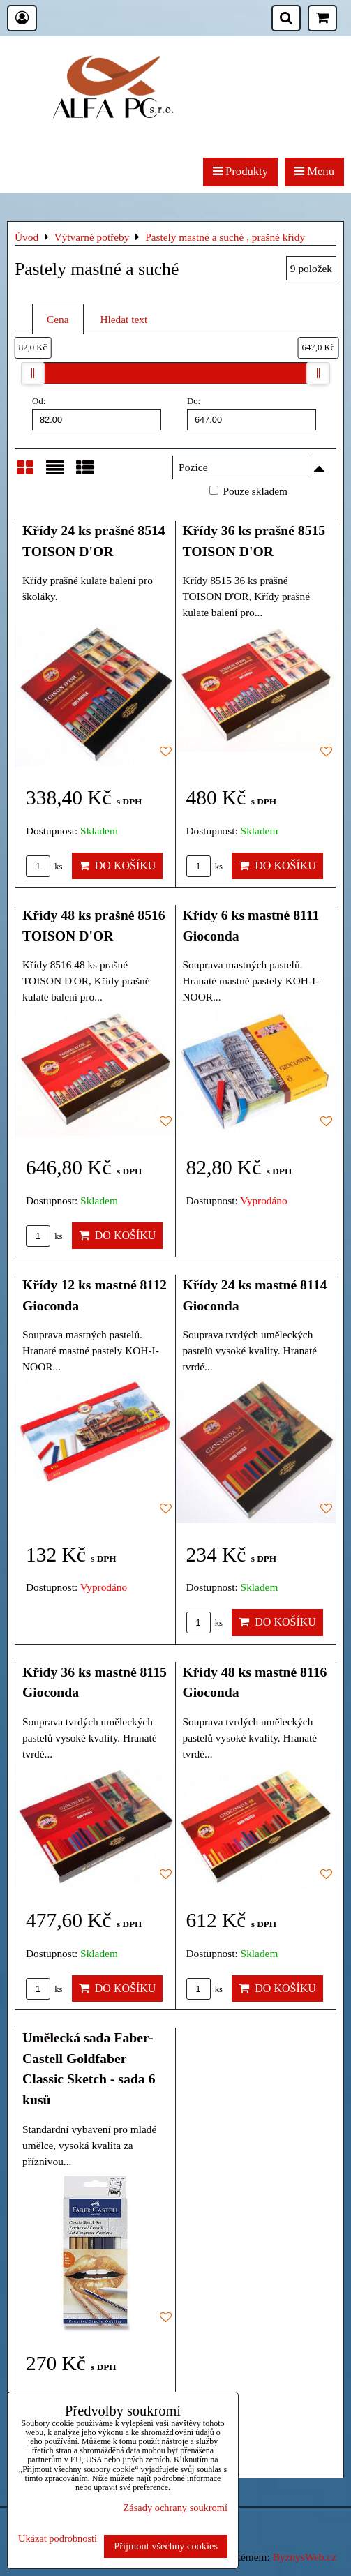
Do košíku (117, 865)
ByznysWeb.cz (304, 2557)
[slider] (33, 373)
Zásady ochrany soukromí (175, 2507)
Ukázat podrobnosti (57, 2538)
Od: (96, 413)
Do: (251, 413)
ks (44, 866)
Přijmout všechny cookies (166, 2546)
